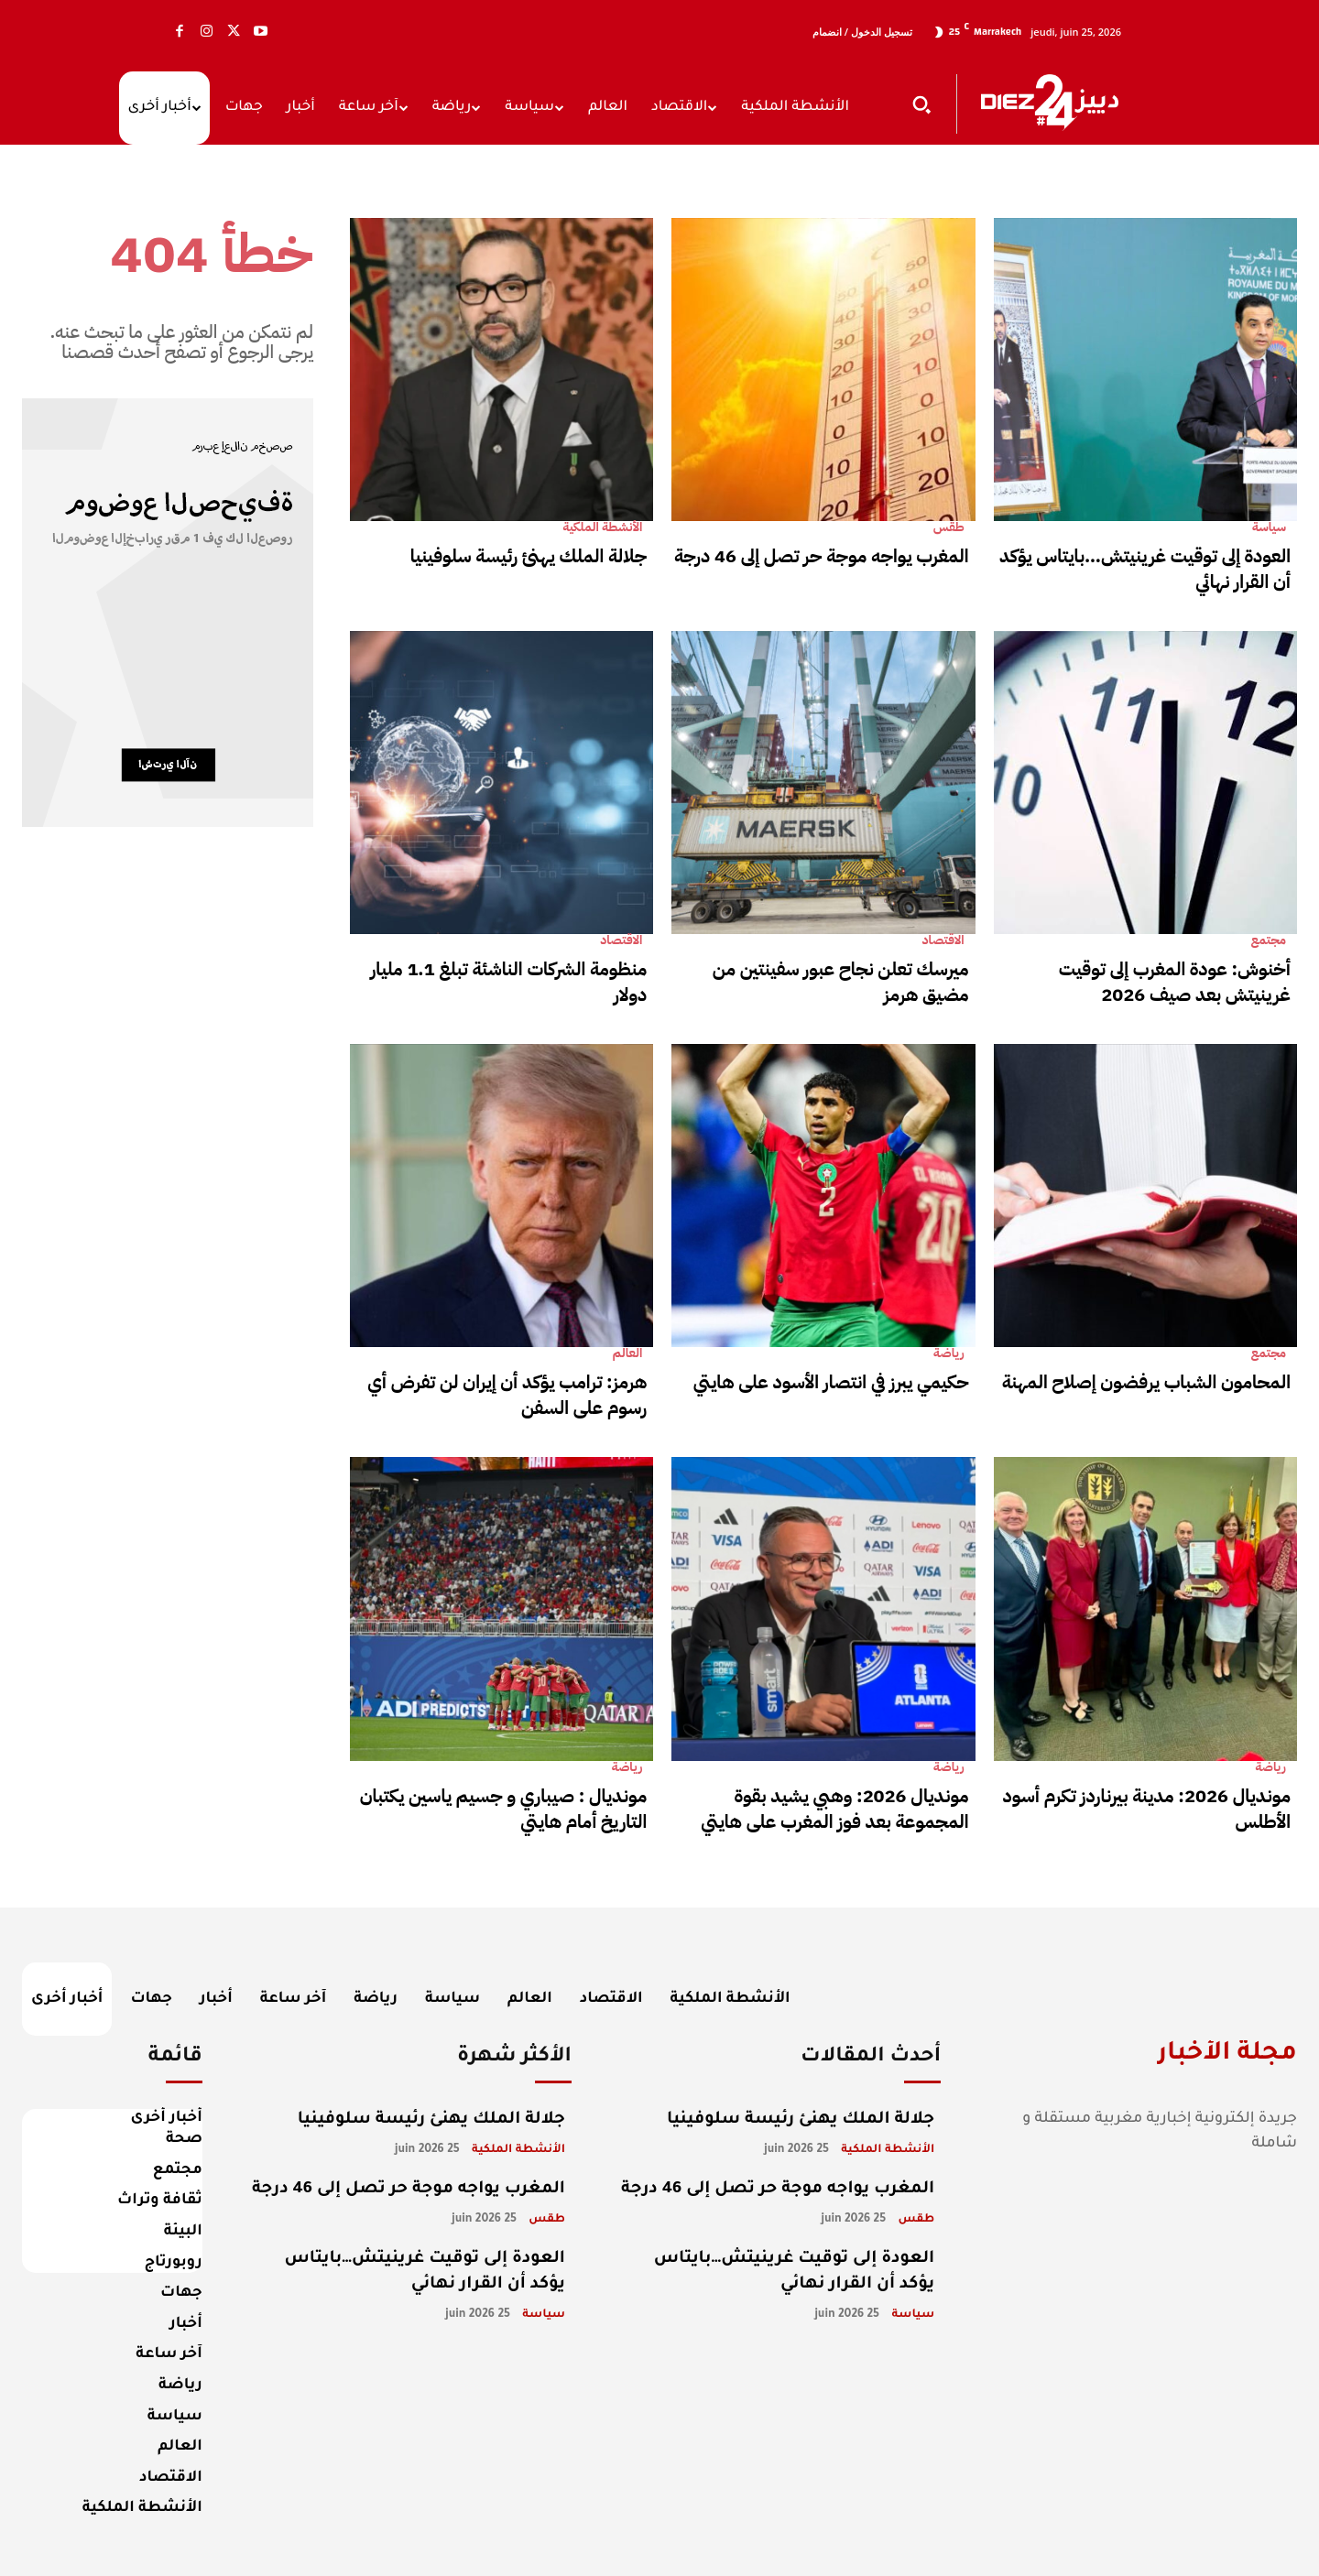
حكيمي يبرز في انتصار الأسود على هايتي (831, 1382)
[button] (921, 104)
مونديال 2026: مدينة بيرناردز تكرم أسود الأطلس (1147, 1808)
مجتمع (1268, 940)
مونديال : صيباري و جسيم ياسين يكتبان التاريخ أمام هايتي (504, 1808)
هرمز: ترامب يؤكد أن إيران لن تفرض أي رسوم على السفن (507, 1394)
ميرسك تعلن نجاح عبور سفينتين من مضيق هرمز (841, 981)
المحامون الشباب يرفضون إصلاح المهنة (1146, 1382)
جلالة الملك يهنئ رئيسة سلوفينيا (529, 556)
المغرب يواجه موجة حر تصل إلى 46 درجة (821, 556)
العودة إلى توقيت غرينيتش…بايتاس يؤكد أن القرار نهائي (1145, 568)
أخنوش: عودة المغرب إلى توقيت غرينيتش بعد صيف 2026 (1175, 981)
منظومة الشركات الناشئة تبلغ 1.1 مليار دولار (508, 981)
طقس (949, 527)
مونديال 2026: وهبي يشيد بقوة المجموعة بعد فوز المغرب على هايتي (835, 1808)
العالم (628, 1353)
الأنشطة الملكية (602, 527)
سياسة (1269, 527)
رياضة (949, 1353)
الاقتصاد (621, 940)
